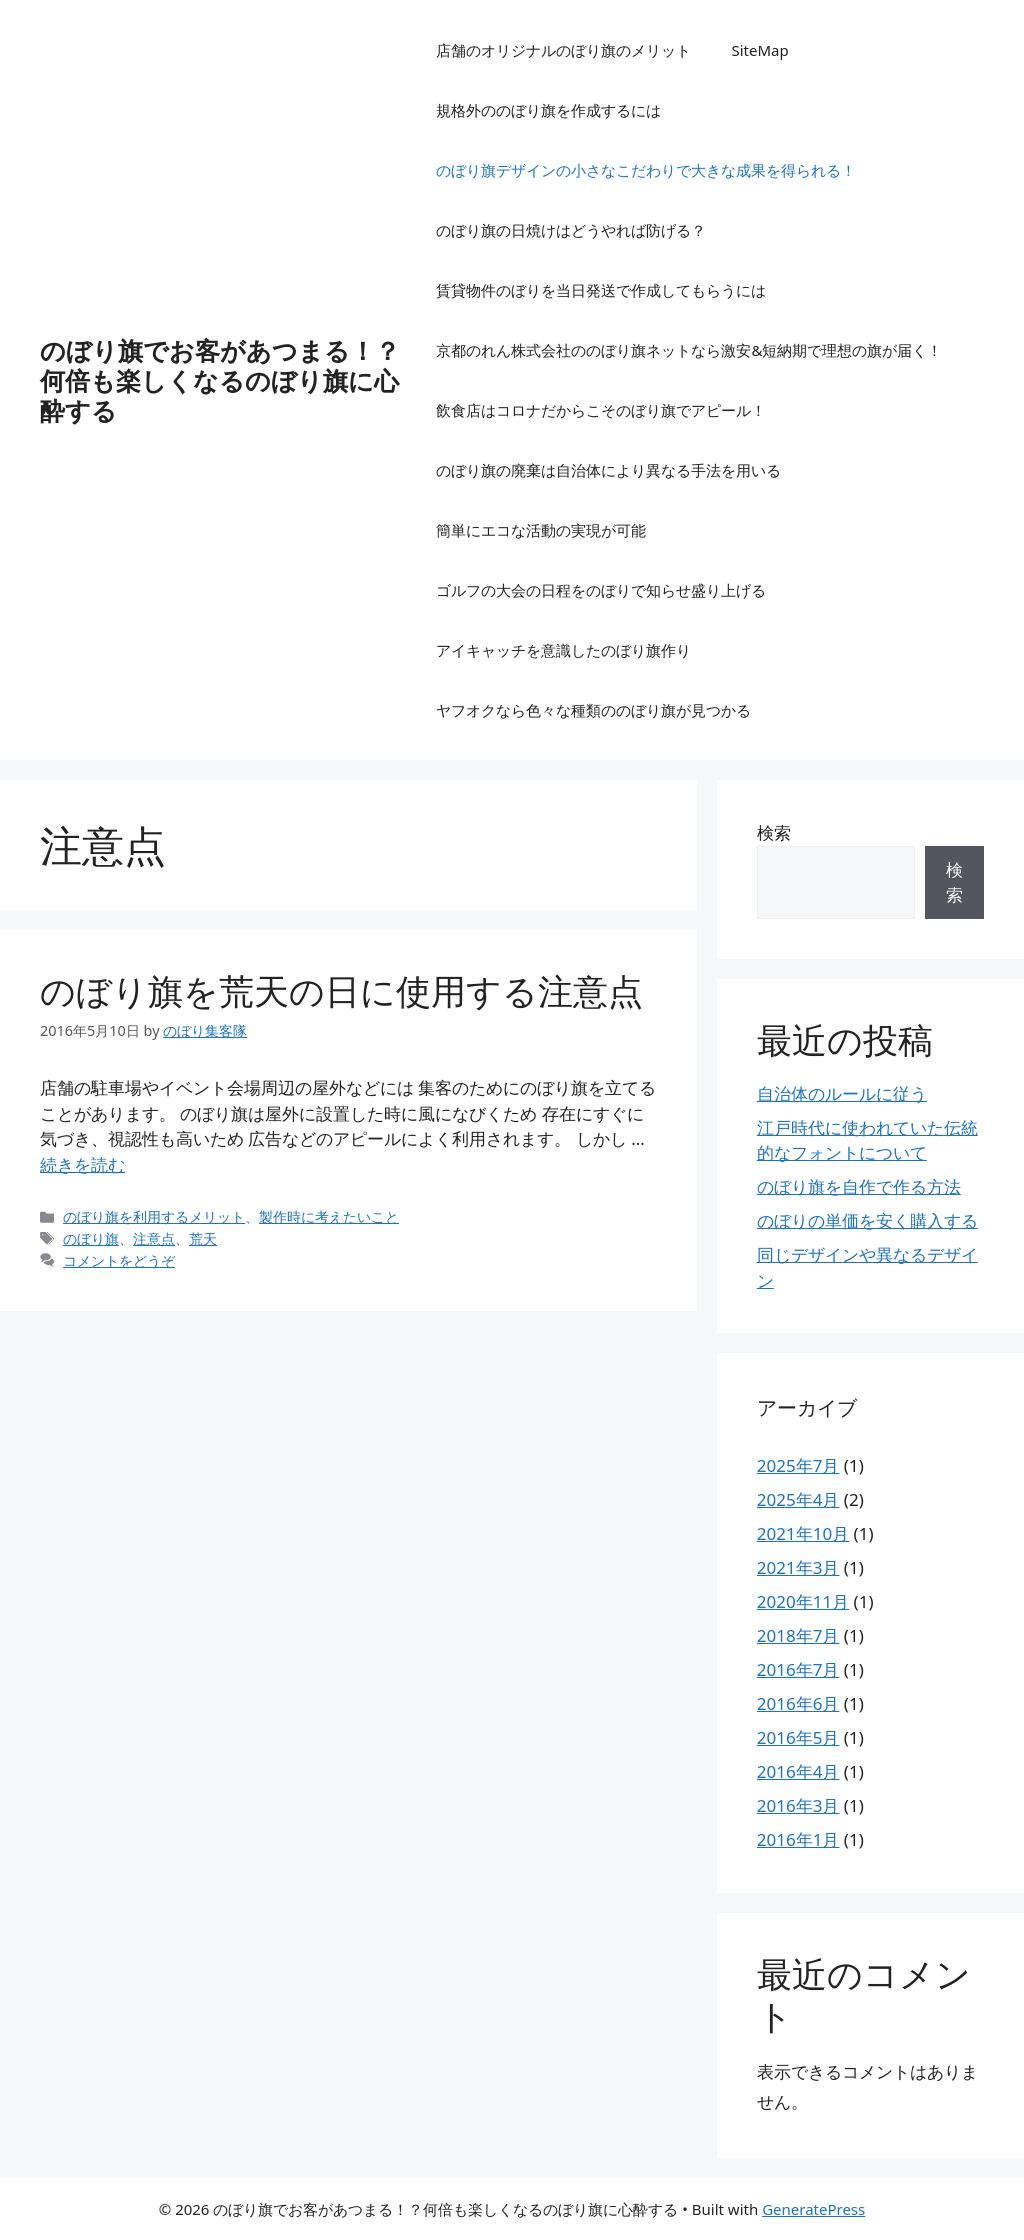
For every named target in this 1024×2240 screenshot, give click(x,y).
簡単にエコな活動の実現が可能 (541, 530)
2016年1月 (798, 1839)
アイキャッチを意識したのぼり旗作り (563, 650)
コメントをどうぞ (119, 1260)
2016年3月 (798, 1805)
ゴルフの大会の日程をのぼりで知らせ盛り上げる (601, 590)
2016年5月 (798, 1737)
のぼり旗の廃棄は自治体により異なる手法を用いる (608, 470)
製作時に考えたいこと (329, 1216)
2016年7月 (798, 1669)
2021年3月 (798, 1567)
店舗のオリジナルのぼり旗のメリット (563, 50)
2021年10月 (803, 1533)
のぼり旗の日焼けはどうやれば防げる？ (571, 230)
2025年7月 (798, 1465)
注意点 (154, 1238)
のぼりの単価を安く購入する (867, 1220)
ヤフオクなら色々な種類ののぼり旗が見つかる (593, 710)
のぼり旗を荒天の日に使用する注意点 (341, 990)
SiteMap (759, 50)
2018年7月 (798, 1635)
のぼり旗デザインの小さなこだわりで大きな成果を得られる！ (646, 170)
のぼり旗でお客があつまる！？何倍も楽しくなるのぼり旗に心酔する (220, 380)
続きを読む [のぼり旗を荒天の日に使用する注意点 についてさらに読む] (82, 1164)
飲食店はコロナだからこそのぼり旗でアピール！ (601, 410)
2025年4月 (798, 1499)
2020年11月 (803, 1601)
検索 (774, 832)
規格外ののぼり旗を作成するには (548, 110)
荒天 (203, 1238)
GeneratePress (813, 2209)
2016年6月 (798, 1703)
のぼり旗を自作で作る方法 (859, 1186)
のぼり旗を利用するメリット (154, 1216)
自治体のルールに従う (842, 1093)
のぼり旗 (91, 1238)
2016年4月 (798, 1771)
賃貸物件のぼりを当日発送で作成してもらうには (601, 290)
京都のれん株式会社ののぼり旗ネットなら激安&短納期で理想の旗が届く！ (689, 350)
